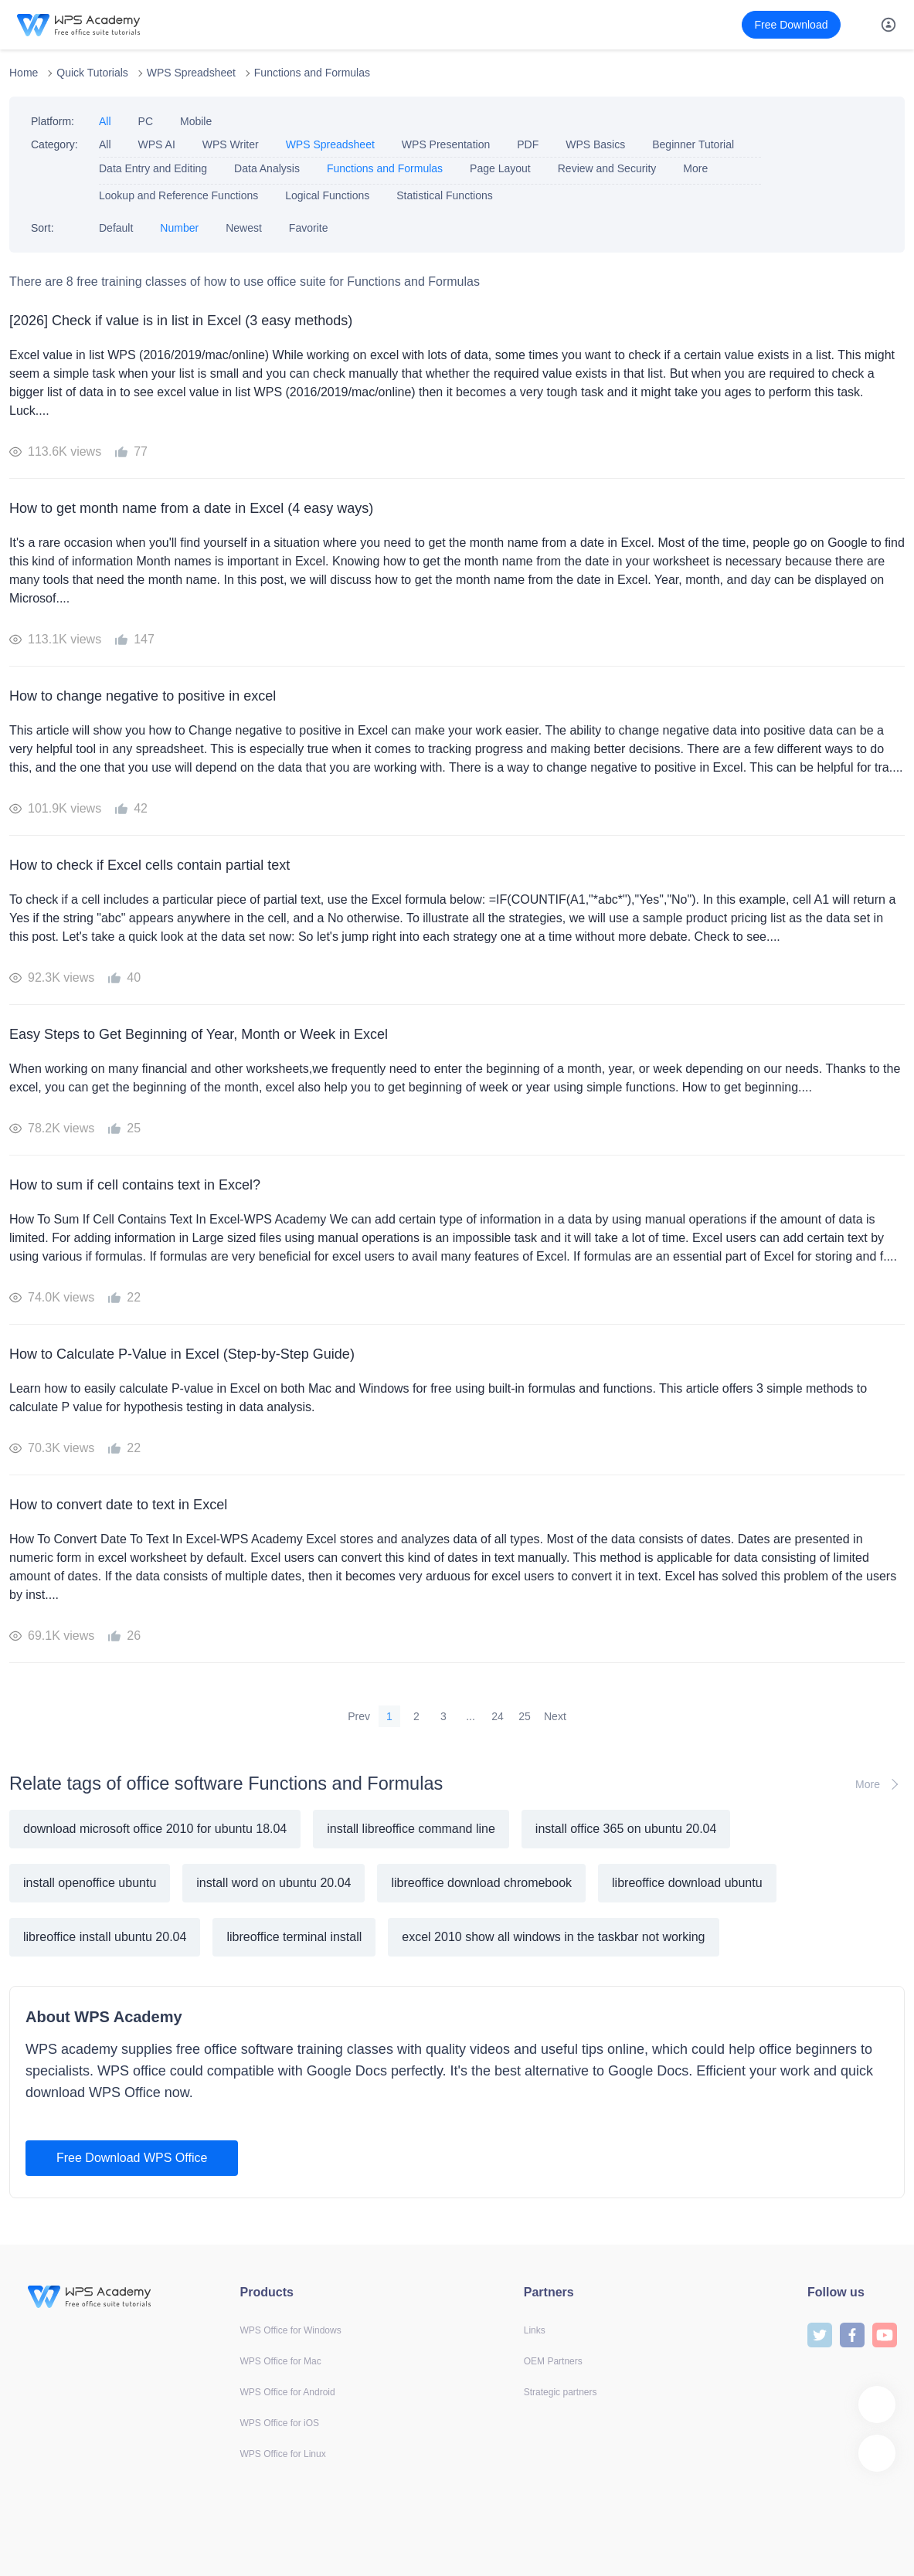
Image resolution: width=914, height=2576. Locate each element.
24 (497, 1716)
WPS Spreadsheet (191, 72)
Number (179, 228)
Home (23, 72)
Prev (359, 1716)
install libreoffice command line (411, 1828)
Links (534, 2330)
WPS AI (156, 144)
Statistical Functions (444, 195)
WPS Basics (595, 144)
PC (145, 121)
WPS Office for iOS (279, 2423)
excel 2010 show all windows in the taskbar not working (553, 1936)
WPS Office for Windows (290, 2330)
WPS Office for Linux (283, 2454)
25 (524, 1716)
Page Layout (500, 168)
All (105, 121)
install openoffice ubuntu (89, 1882)
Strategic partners (560, 2392)
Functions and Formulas (312, 72)
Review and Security (607, 168)
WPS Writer (230, 144)
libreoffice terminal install (294, 1936)
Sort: (42, 228)
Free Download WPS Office (131, 2157)
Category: (54, 144)
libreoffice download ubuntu (687, 1882)
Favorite (308, 228)
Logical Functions (327, 195)
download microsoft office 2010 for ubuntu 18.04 (155, 1828)
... (470, 1716)
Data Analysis (267, 168)
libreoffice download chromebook (481, 1882)
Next (555, 1716)
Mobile (196, 121)
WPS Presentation (446, 144)
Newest (244, 228)
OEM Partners (553, 2361)
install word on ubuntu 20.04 (273, 1882)
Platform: (52, 121)
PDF (528, 144)
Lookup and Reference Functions (178, 195)
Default (116, 228)
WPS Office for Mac (280, 2361)
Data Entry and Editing (153, 168)
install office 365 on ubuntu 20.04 (626, 1828)
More (695, 168)
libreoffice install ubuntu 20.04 (104, 1936)
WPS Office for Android (287, 2392)
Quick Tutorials (92, 72)
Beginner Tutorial (693, 144)
